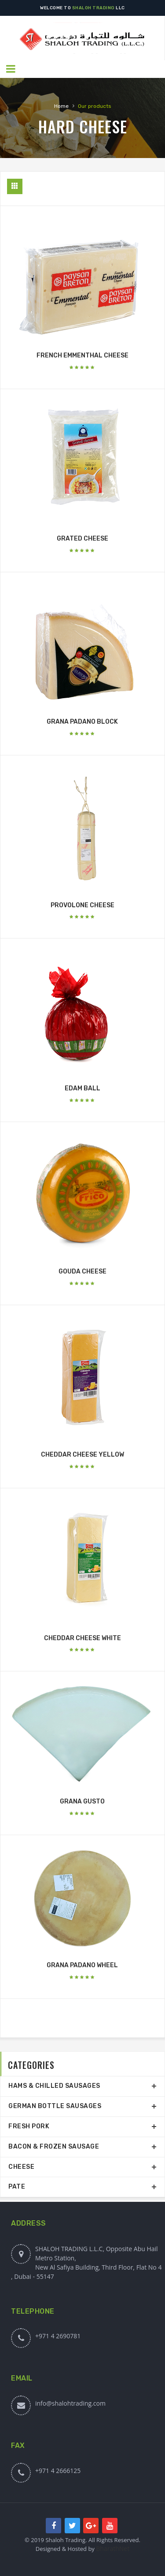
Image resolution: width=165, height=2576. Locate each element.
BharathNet (112, 2548)
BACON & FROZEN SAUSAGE (53, 2146)
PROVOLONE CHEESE (82, 905)
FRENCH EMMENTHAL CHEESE (82, 355)
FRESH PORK (28, 2126)
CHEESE (21, 2167)
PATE (16, 2186)
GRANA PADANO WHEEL (82, 1965)
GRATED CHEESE (82, 538)
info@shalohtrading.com (70, 2403)
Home (61, 106)
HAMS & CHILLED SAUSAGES (54, 2086)
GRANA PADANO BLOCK (82, 721)
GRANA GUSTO (82, 1801)
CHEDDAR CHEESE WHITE (82, 1638)
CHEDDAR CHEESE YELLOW (82, 1454)
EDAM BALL (82, 1088)
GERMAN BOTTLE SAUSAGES (54, 2106)
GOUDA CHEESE (82, 1271)
